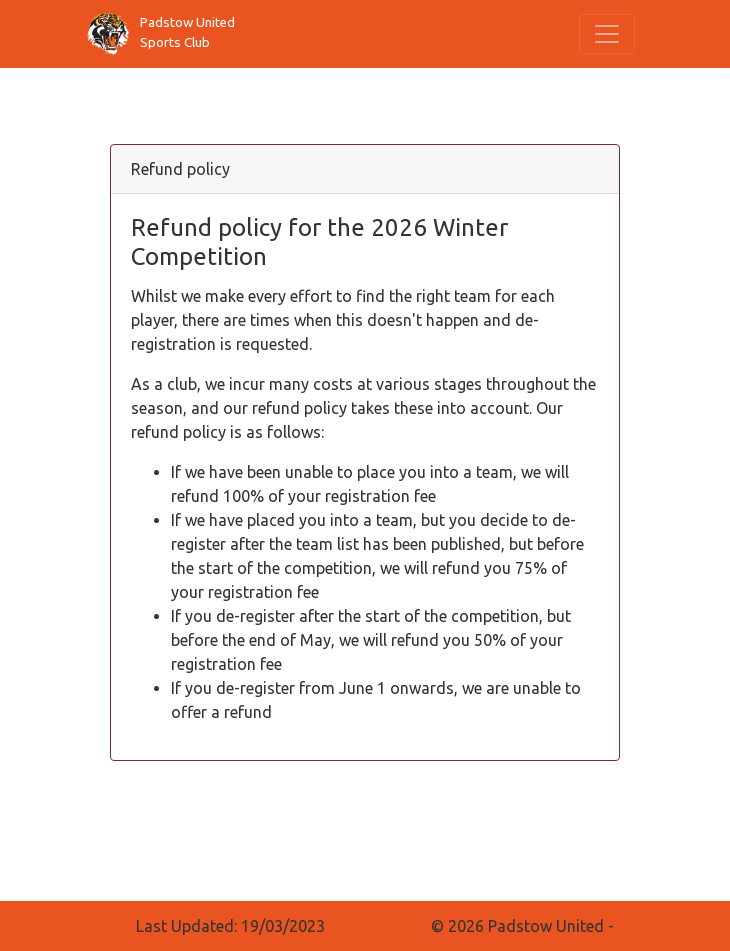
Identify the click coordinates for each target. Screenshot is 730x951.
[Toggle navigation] (607, 34)
